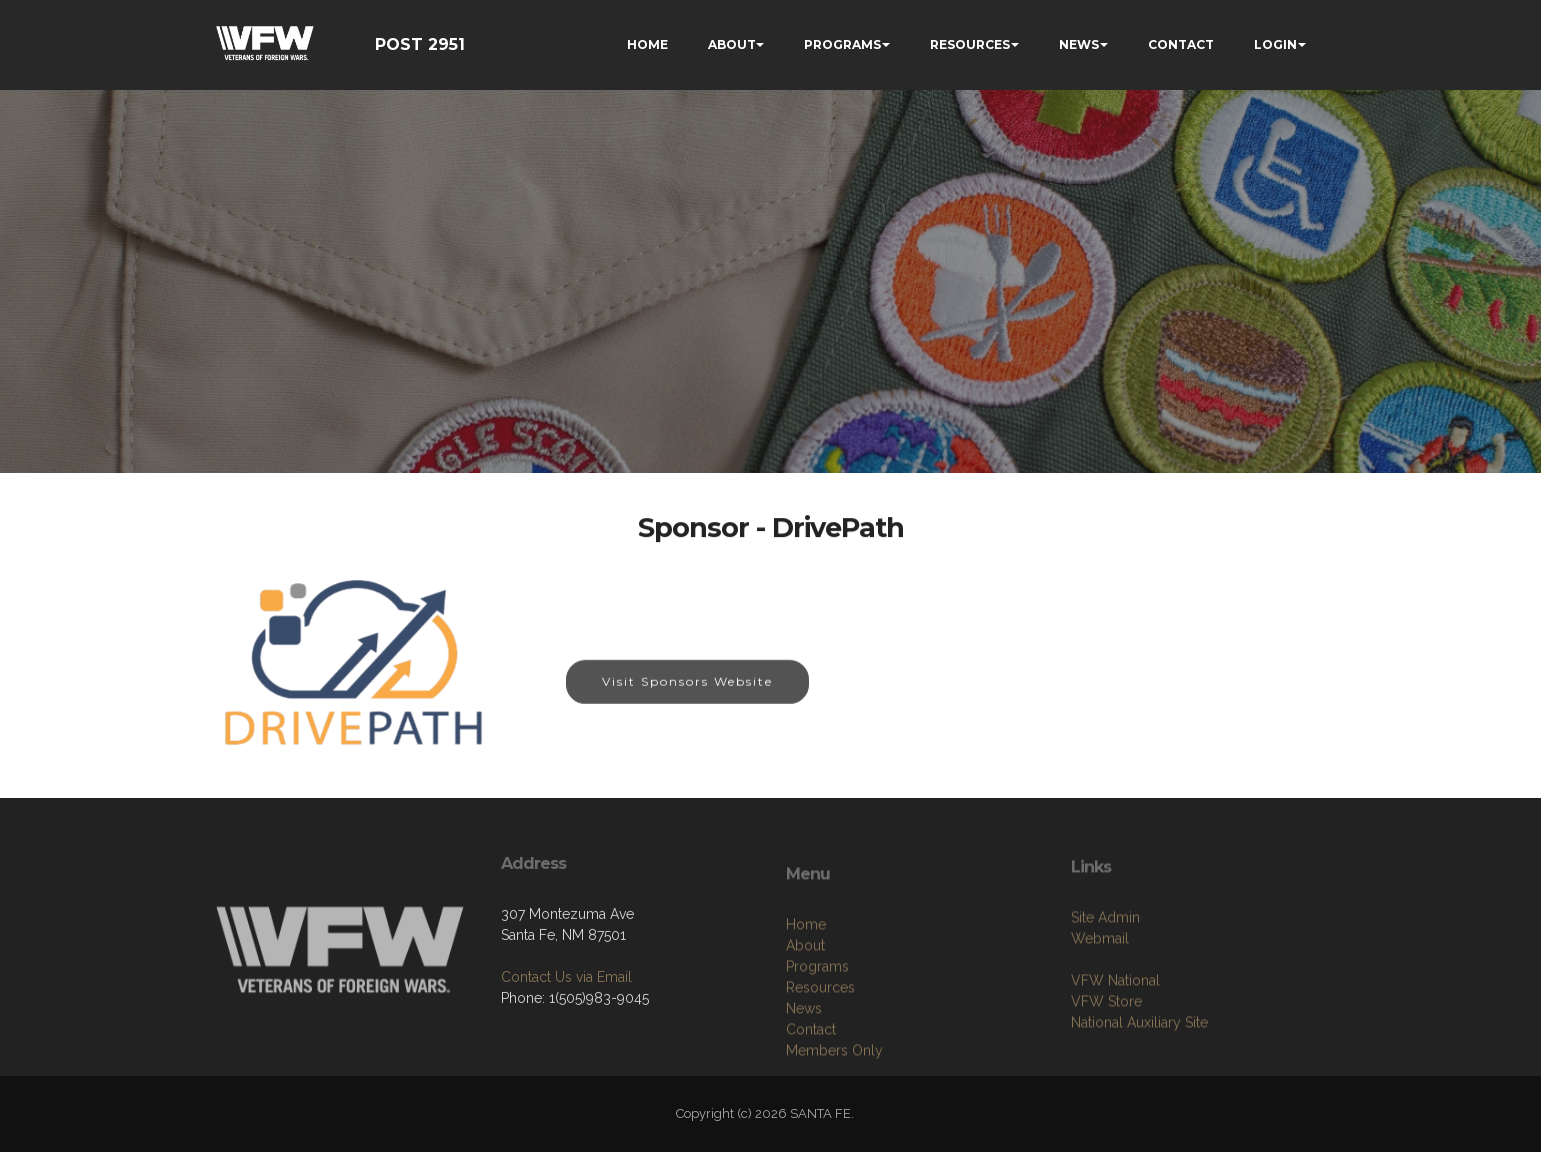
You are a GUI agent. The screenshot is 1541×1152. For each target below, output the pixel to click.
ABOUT (732, 44)
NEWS (1079, 44)
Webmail (1100, 1001)
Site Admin (1105, 980)
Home (806, 1002)
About (805, 1023)
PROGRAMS (842, 44)
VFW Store (1106, 1064)
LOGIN (1275, 44)
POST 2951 (420, 44)
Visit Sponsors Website (687, 682)
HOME (647, 44)
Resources (820, 1065)
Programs (817, 1044)
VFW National (1115, 1043)
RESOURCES (970, 44)
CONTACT (1181, 44)
